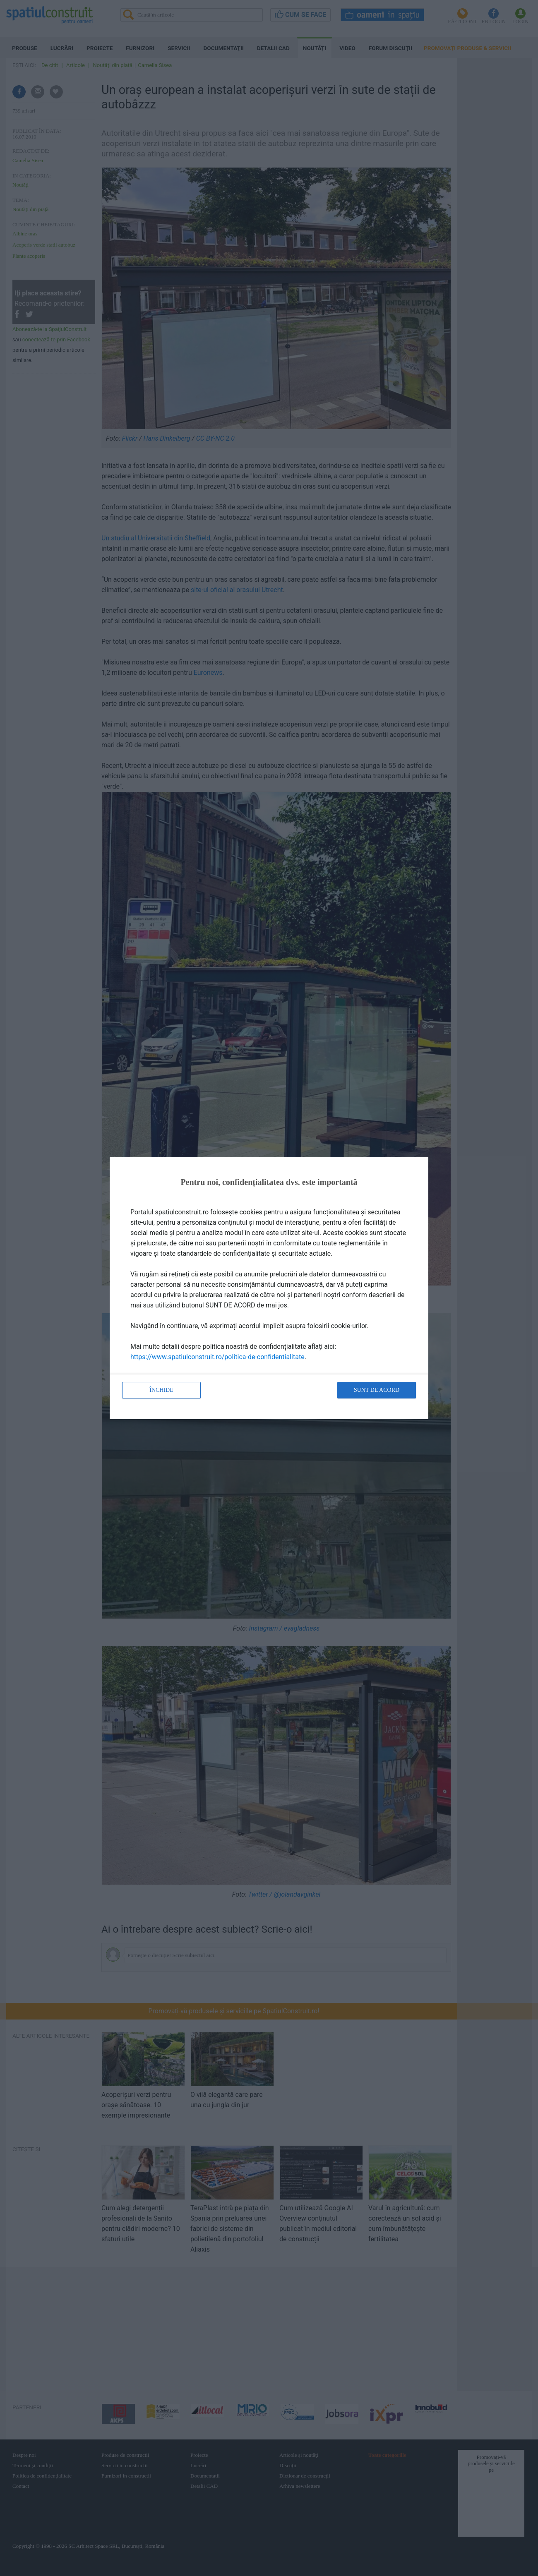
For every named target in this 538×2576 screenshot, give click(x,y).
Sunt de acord (376, 1390)
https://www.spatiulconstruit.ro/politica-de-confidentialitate (217, 1357)
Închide (161, 1390)
